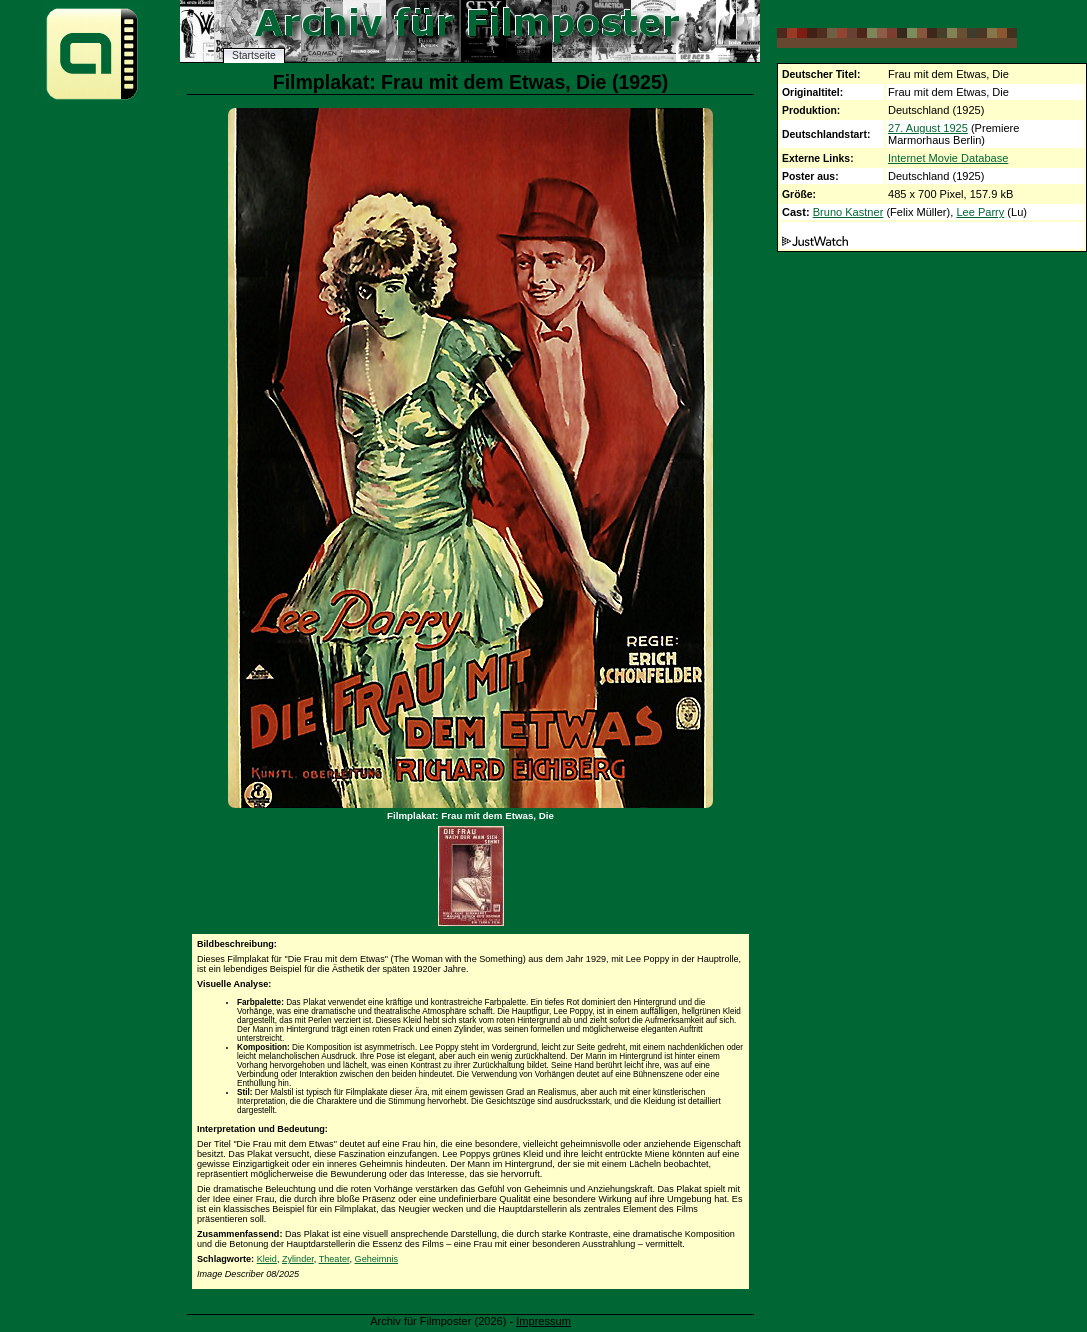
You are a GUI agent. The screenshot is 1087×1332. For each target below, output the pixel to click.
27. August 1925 (928, 128)
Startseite (254, 55)
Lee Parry (980, 212)
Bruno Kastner (848, 212)
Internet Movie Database (948, 158)
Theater (334, 1259)
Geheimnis (376, 1259)
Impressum (543, 1321)
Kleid (267, 1259)
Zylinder (298, 1259)
